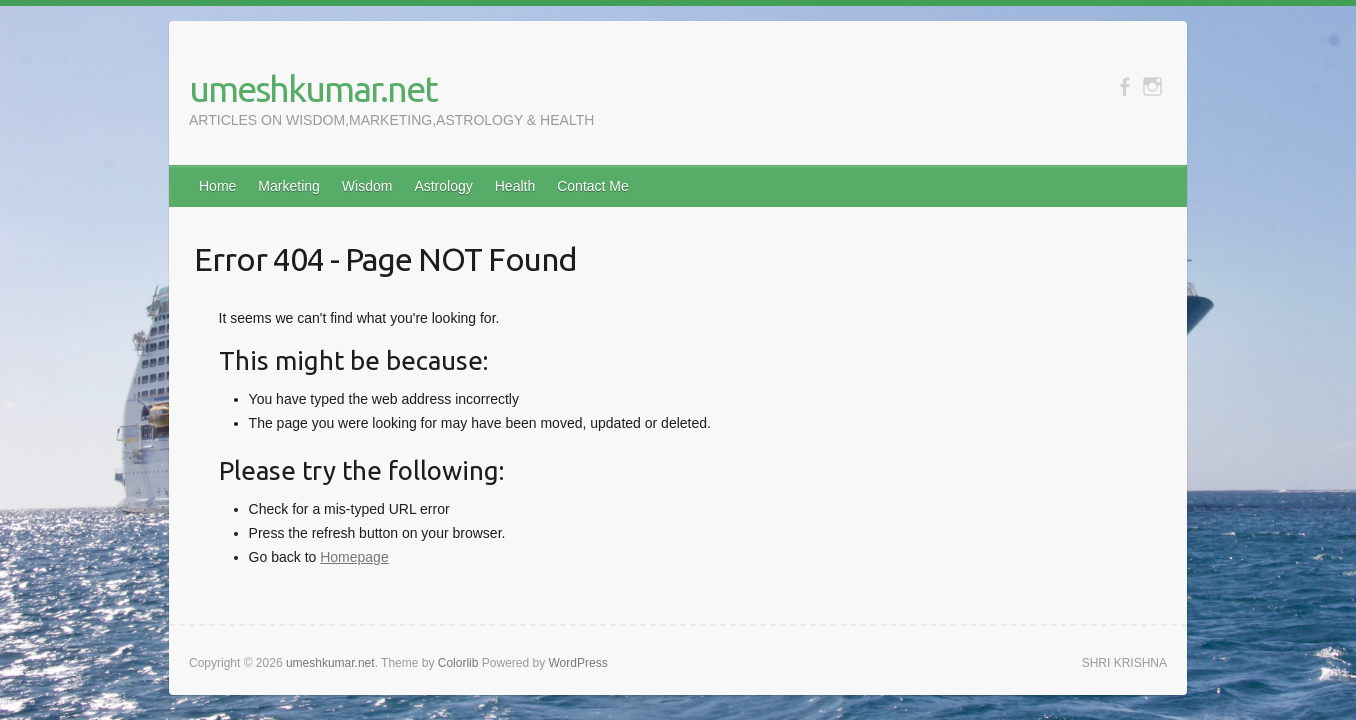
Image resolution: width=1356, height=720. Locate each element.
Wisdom (367, 186)
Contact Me (593, 186)
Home (217, 186)
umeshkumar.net (313, 88)
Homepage (354, 557)
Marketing (288, 186)
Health (515, 186)
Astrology (443, 186)
